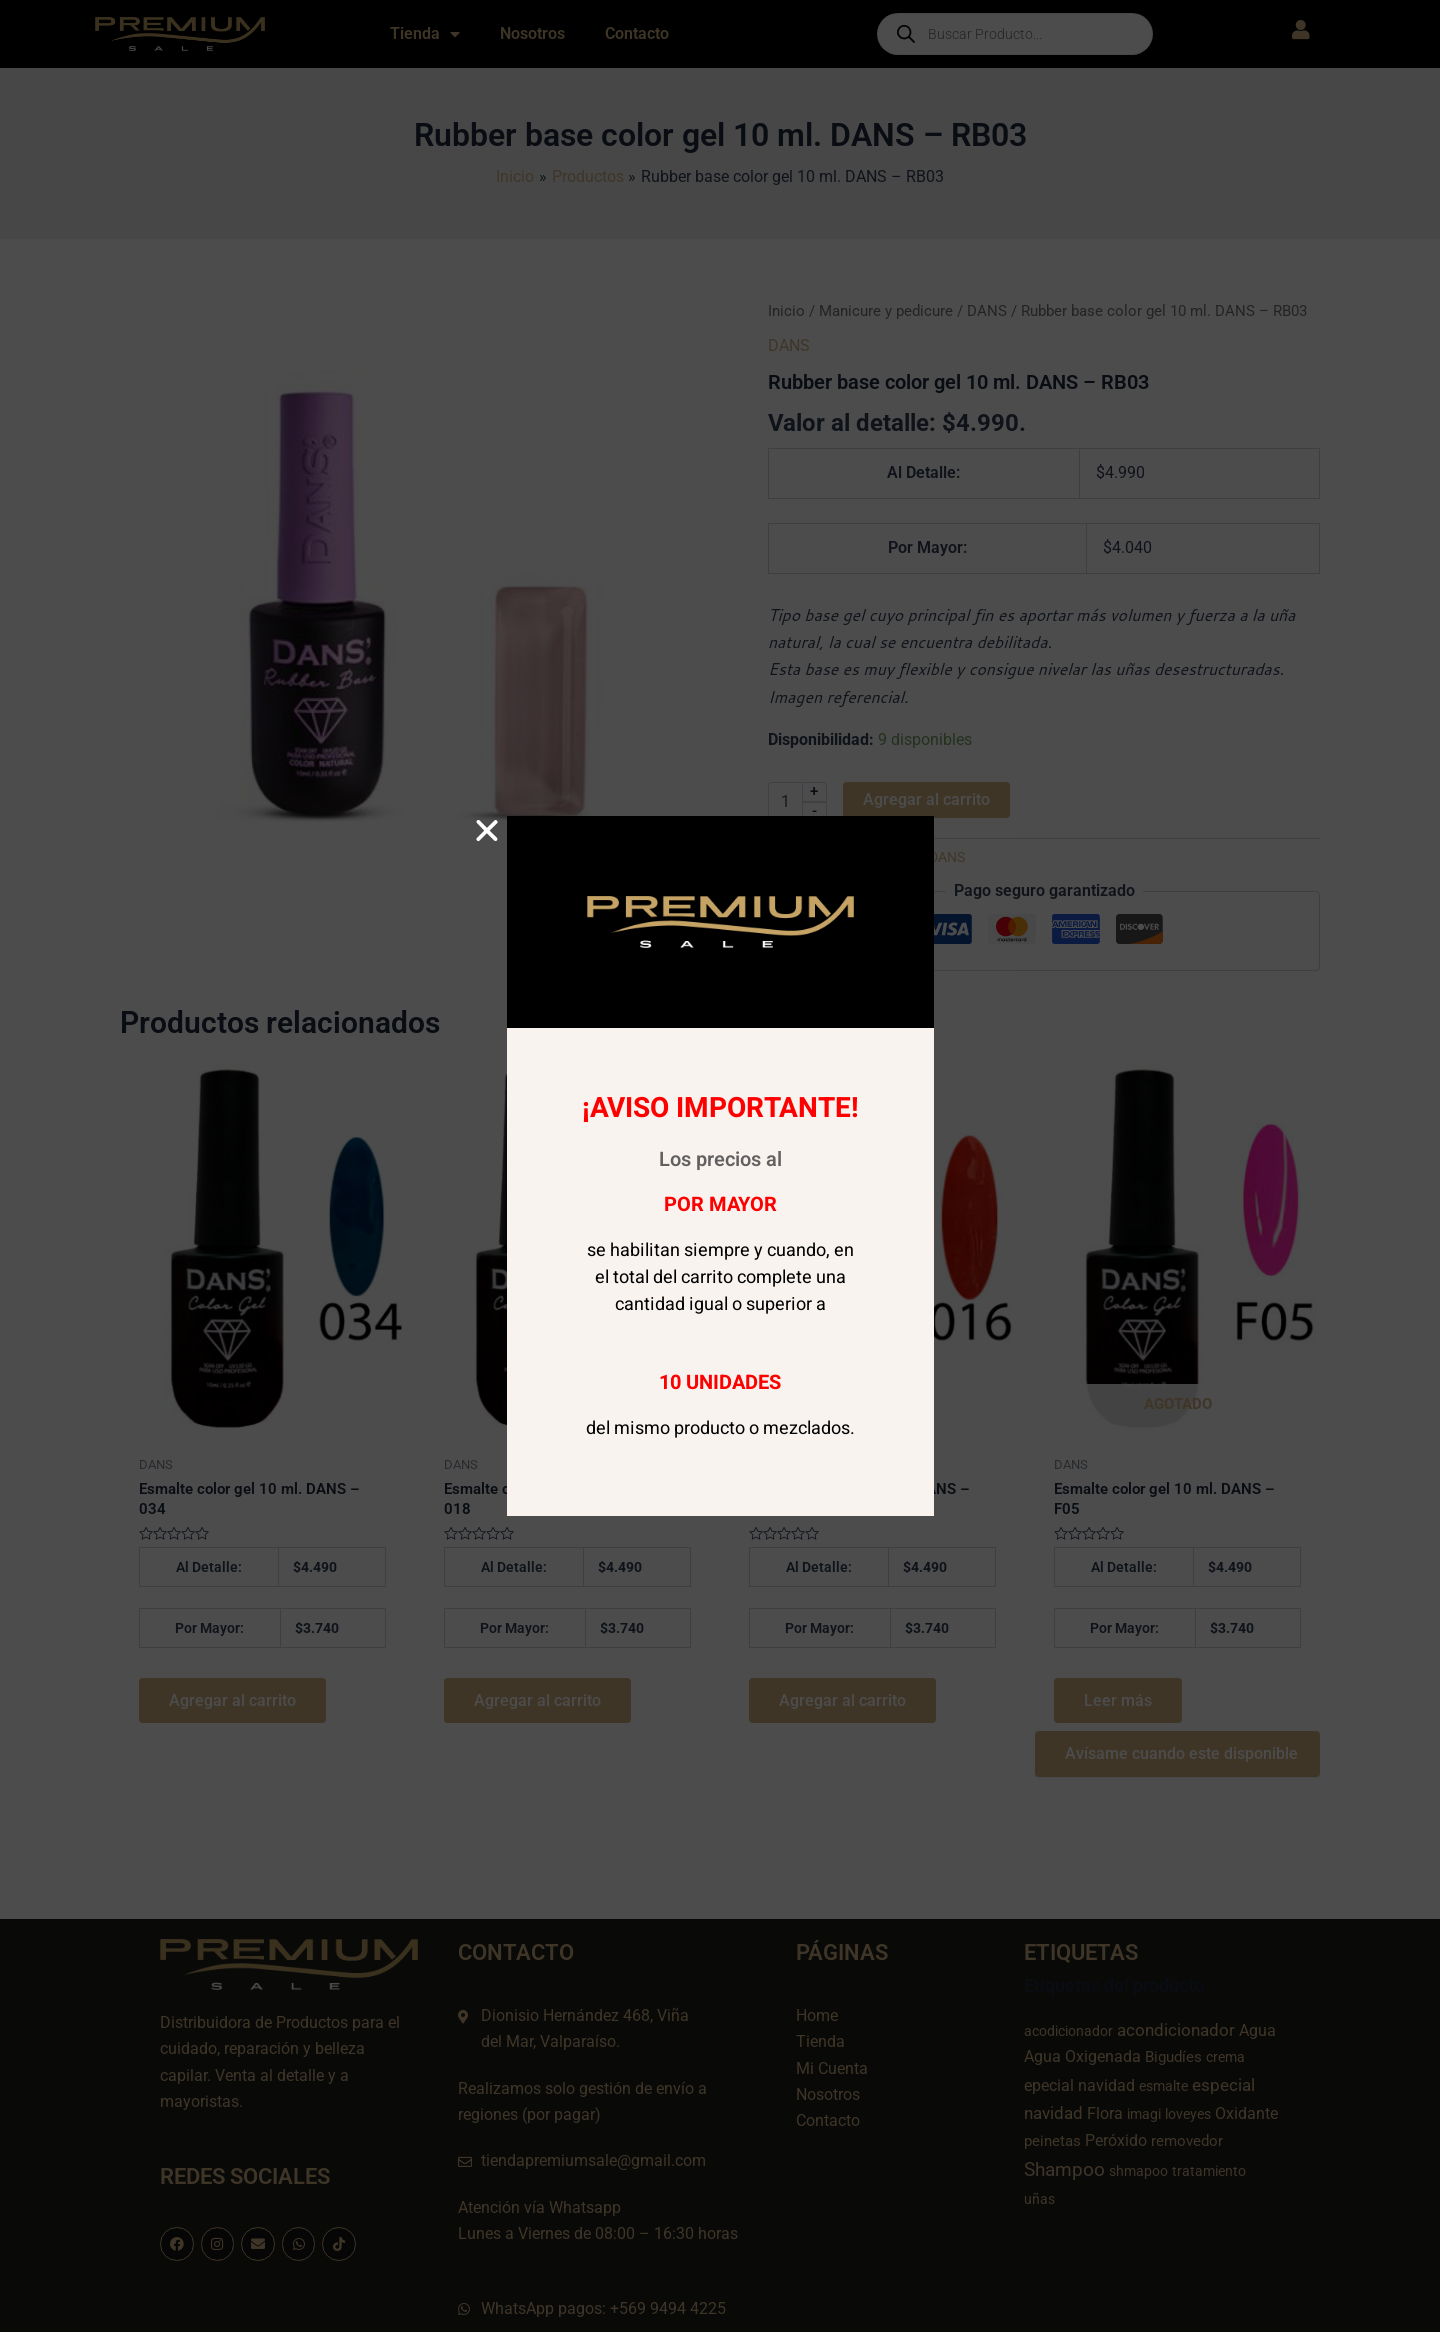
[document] (720, 1166)
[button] (487, 831)
